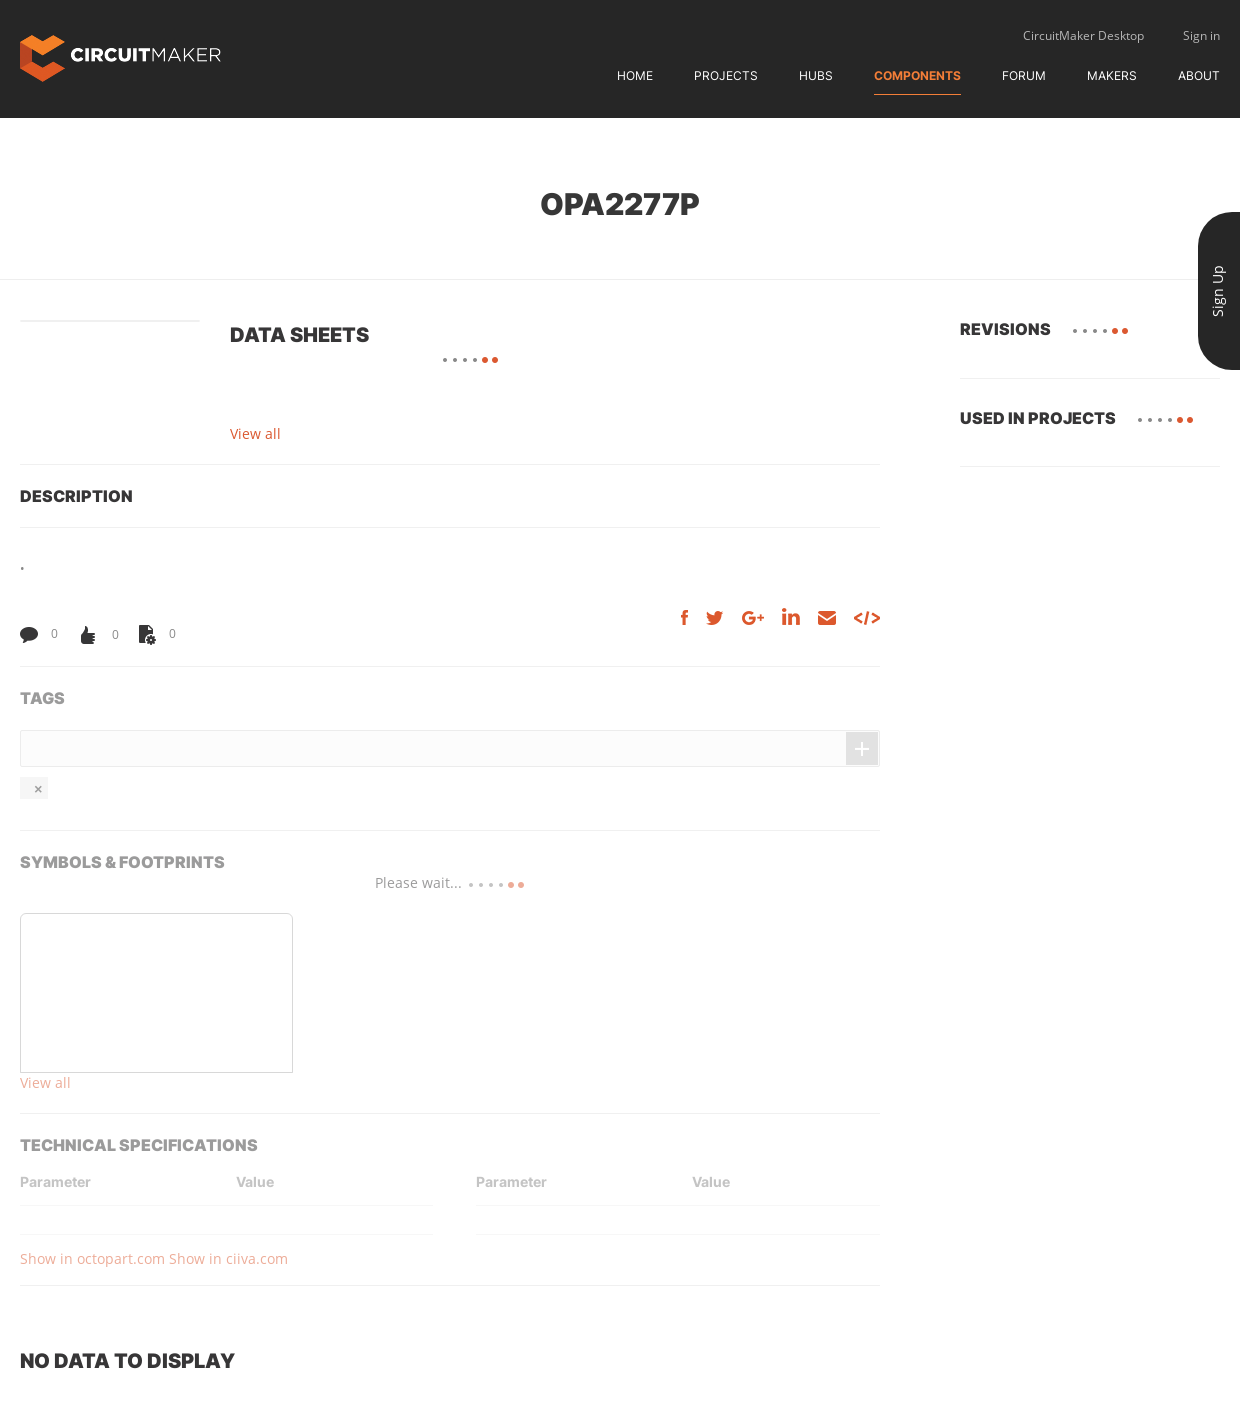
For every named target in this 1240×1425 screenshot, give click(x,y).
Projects (726, 75)
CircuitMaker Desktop (1083, 35)
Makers (1112, 75)
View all (255, 433)
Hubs (816, 75)
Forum (1024, 75)
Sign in (1201, 35)
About (1199, 75)
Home (635, 75)
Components (917, 75)
